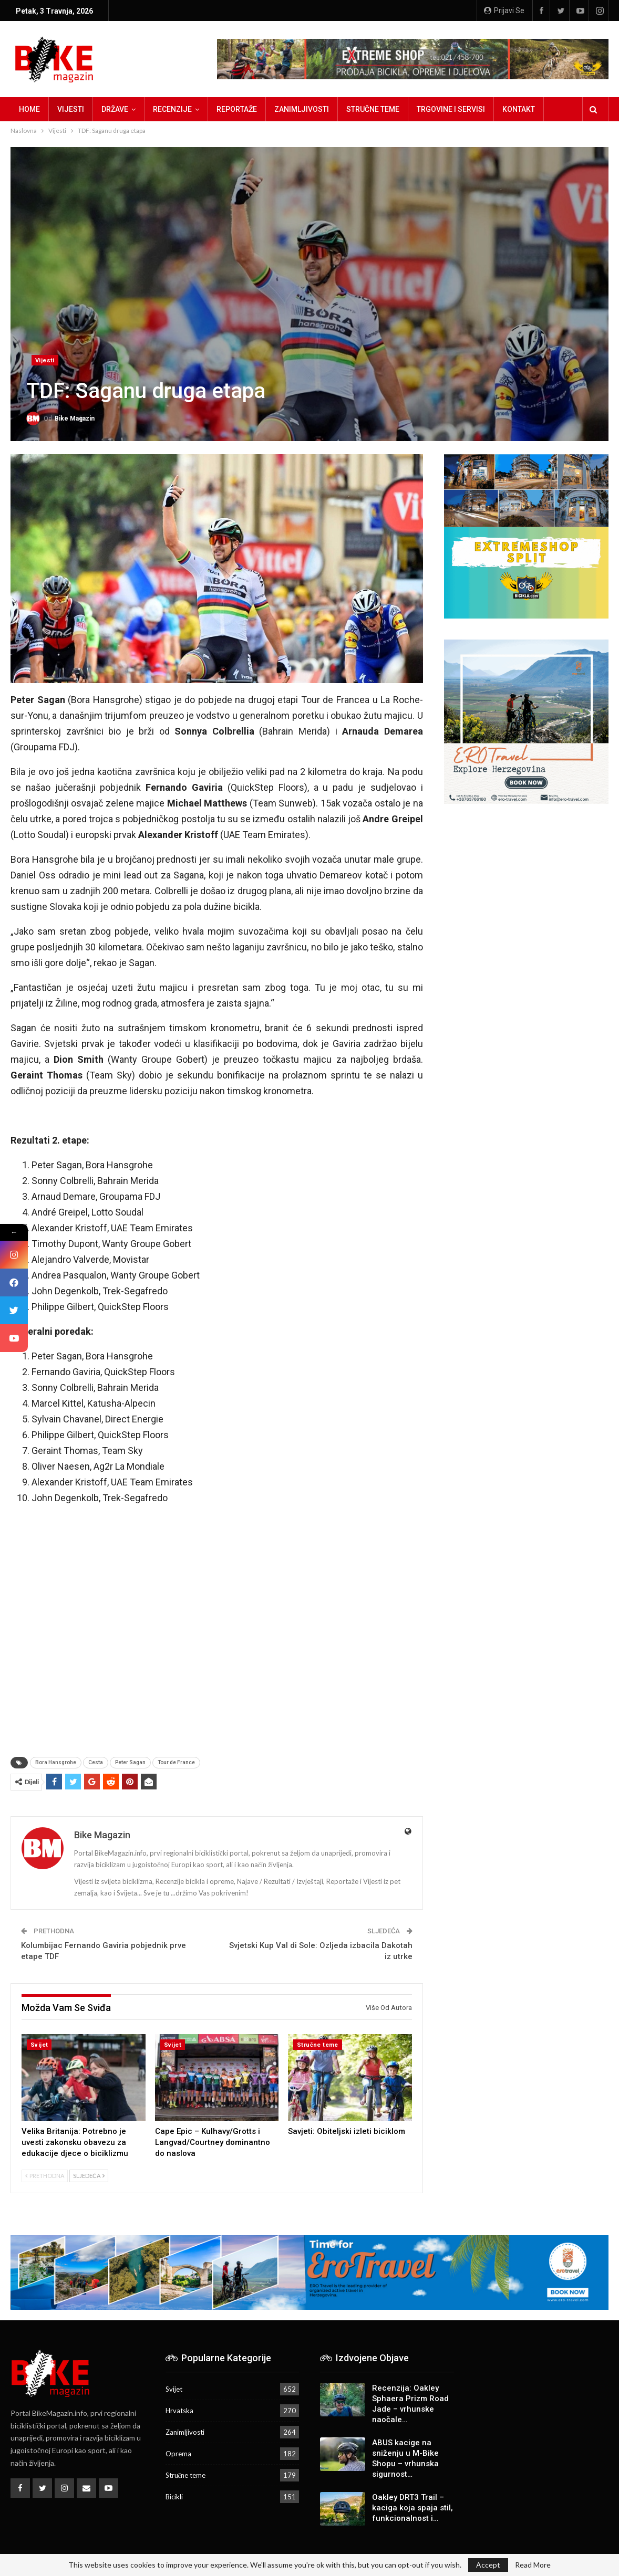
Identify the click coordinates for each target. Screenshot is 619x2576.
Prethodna (44, 2175)
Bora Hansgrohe (55, 1762)
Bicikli (174, 2497)
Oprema (178, 2453)
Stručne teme (372, 109)
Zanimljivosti (301, 109)
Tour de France (176, 1762)
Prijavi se (504, 10)
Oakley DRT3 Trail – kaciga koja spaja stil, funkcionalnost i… (412, 2508)
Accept (488, 2564)
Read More (533, 2565)
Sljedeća (89, 2175)
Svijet (39, 2044)
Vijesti (70, 109)
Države (114, 109)
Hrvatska (179, 2410)
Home (29, 109)
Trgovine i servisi (451, 109)
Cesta (95, 1762)
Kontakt (518, 109)
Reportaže (236, 109)
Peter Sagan (130, 1762)
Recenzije (172, 109)
